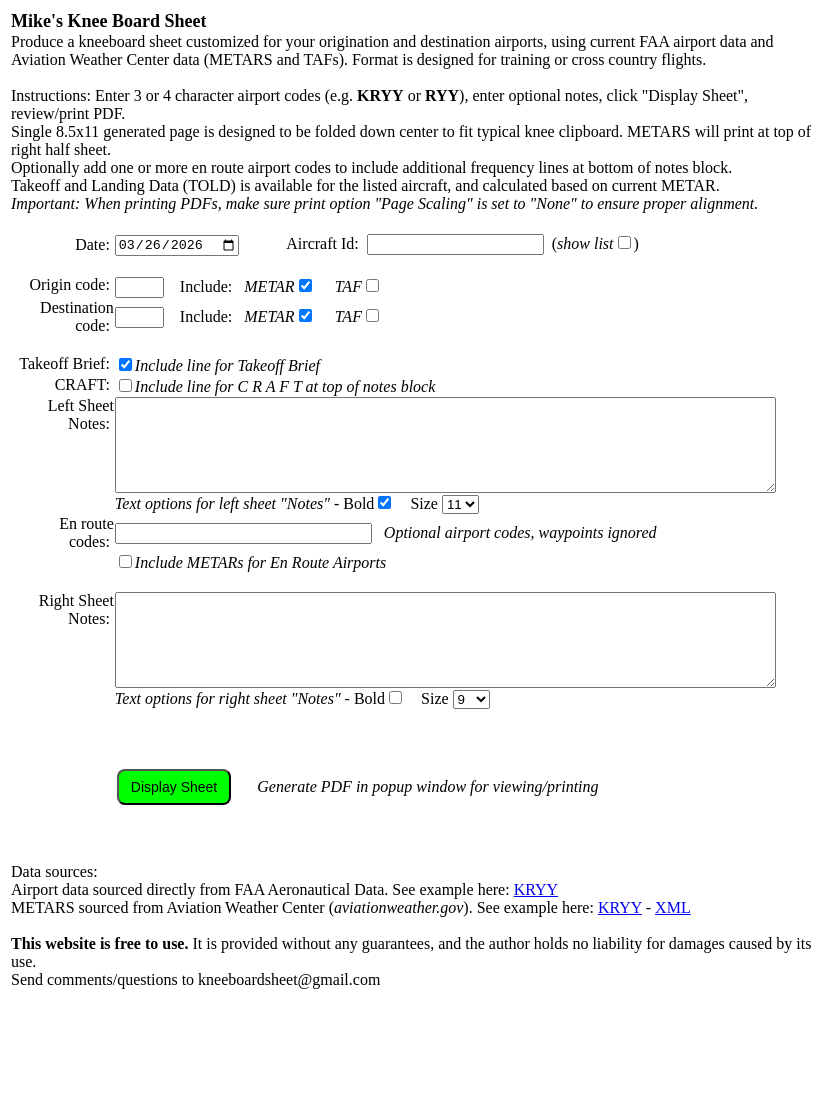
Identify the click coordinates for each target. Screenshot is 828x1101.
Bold (338, 552)
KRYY (536, 956)
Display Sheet (145, 854)
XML (673, 974)
